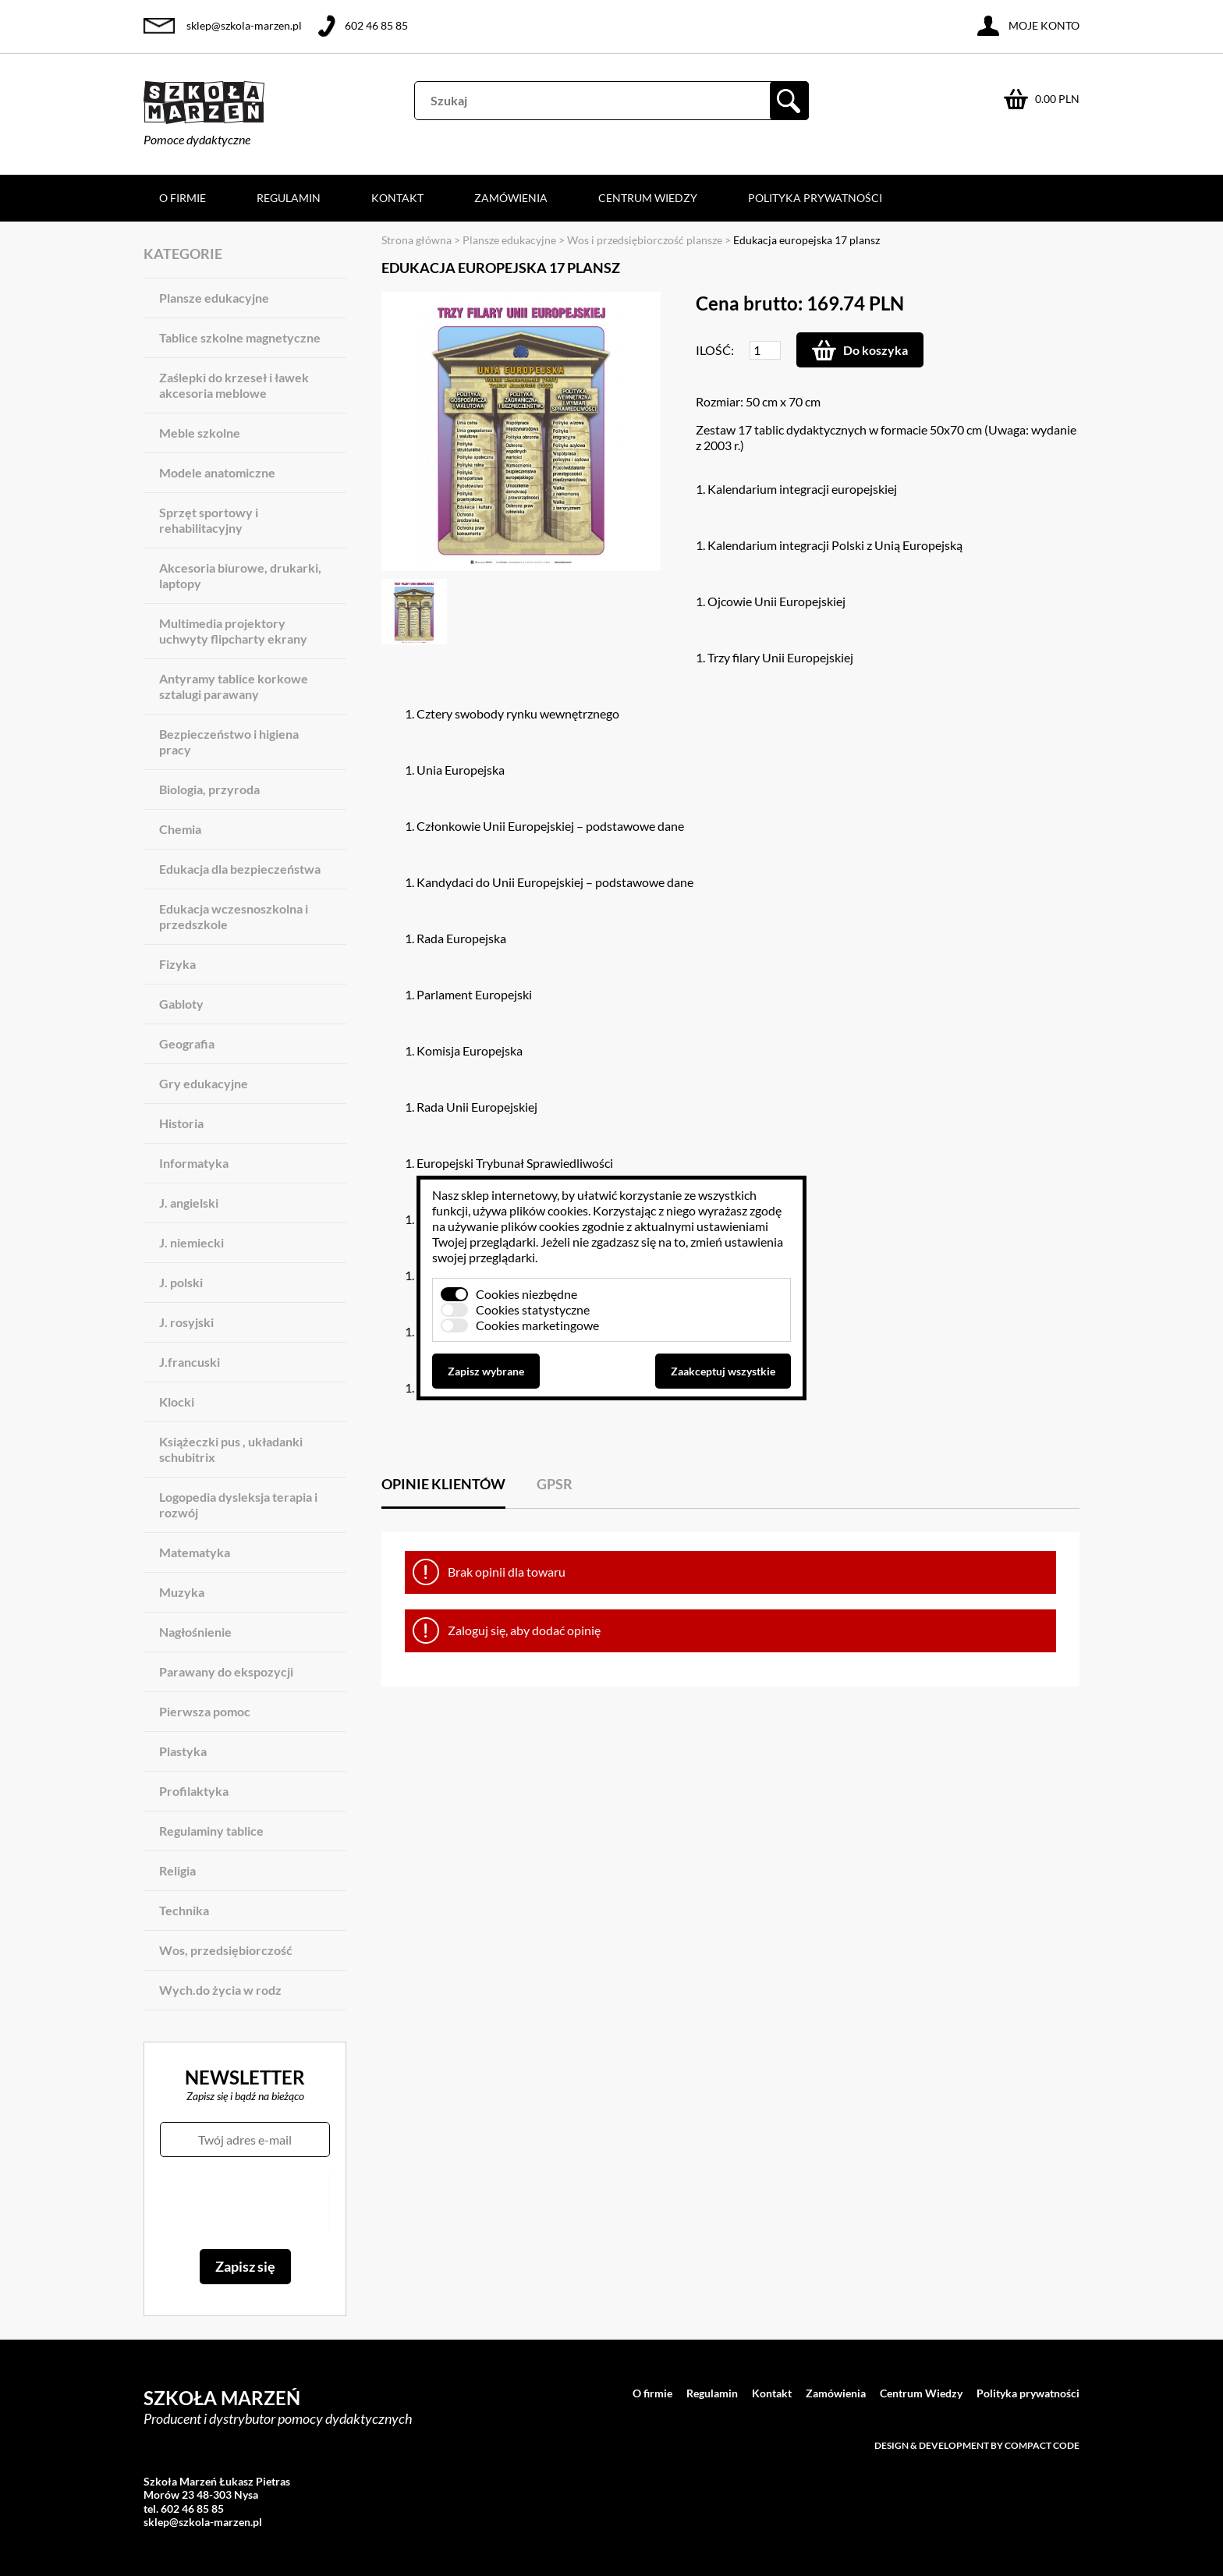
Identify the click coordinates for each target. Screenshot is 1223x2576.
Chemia (180, 828)
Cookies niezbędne (526, 1293)
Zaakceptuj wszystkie (723, 1371)
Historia (181, 1123)
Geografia (186, 1043)
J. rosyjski (186, 1322)
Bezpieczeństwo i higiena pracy (229, 741)
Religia (177, 1870)
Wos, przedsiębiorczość (225, 1950)
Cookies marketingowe (537, 1325)
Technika (184, 1910)
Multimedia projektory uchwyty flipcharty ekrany (233, 631)
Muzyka (181, 1591)
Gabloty (181, 1003)
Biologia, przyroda (209, 789)
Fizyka (177, 963)
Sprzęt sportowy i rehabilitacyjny (208, 520)
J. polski (181, 1282)
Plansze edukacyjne (214, 297)
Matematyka (194, 1552)
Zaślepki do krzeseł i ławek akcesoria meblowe (234, 385)
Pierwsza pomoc (204, 1711)
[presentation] (244, 2203)
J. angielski (188, 1202)
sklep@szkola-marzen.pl (244, 25)
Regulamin (289, 197)
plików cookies (548, 1210)
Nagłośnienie (195, 1631)
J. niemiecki (191, 1242)
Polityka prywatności (815, 197)
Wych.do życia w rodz (220, 1989)
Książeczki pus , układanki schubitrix (231, 1449)
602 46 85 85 (376, 25)
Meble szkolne (199, 432)
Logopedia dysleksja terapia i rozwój (238, 1504)
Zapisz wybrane (486, 1371)
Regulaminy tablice (211, 1830)
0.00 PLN (1057, 98)
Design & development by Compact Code (976, 2445)
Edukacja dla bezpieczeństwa (240, 868)
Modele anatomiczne (217, 472)
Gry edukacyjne (203, 1083)
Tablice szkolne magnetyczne (240, 337)
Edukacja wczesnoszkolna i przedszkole (233, 916)
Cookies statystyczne (533, 1309)
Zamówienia (511, 197)
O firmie (182, 197)
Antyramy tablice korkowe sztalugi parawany (233, 686)
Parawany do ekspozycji (226, 1671)
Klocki (176, 1401)
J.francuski (189, 1361)
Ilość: (715, 349)
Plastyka (183, 1751)
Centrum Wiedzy (647, 197)
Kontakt (397, 197)
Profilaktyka (194, 1790)
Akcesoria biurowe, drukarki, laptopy (240, 575)
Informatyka (194, 1162)
